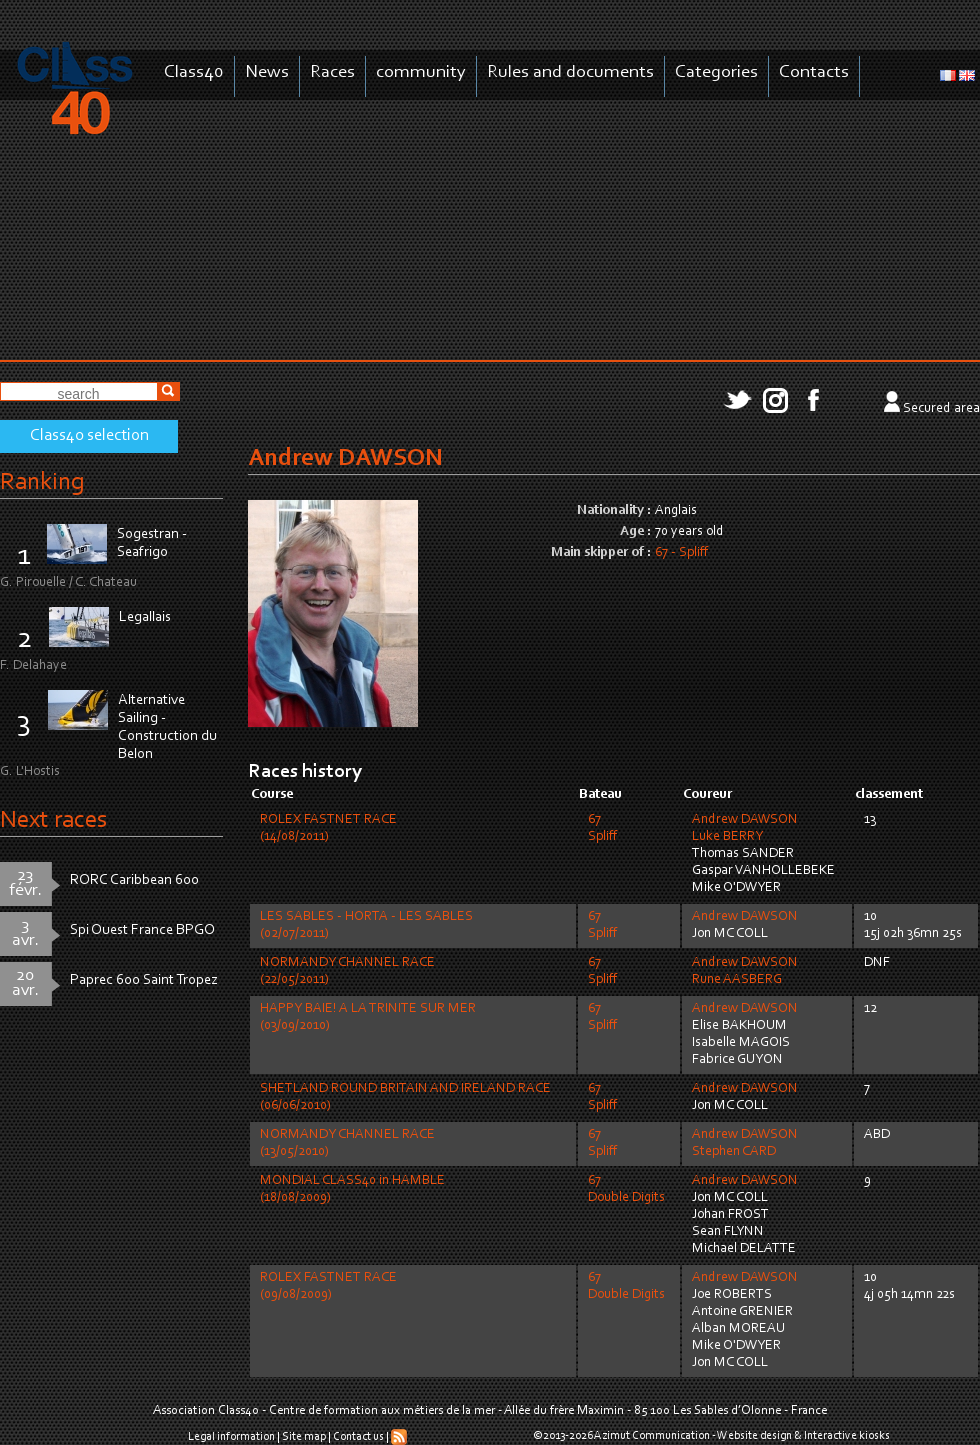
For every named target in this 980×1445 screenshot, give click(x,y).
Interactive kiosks (847, 1436)
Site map (304, 1437)
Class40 (194, 72)
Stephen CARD (734, 1152)
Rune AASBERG (737, 980)
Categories (716, 72)
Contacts (814, 72)
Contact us (358, 1437)
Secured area (941, 409)
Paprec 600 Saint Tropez (144, 980)
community (421, 72)
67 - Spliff (681, 553)
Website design (754, 1436)
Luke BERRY (727, 837)
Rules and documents (570, 72)
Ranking (42, 482)
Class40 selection (89, 436)
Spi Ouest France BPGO (142, 930)
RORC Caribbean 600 (134, 880)
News (267, 72)
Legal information (231, 1437)
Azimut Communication (652, 1436)
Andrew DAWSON (745, 820)
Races (332, 72)
